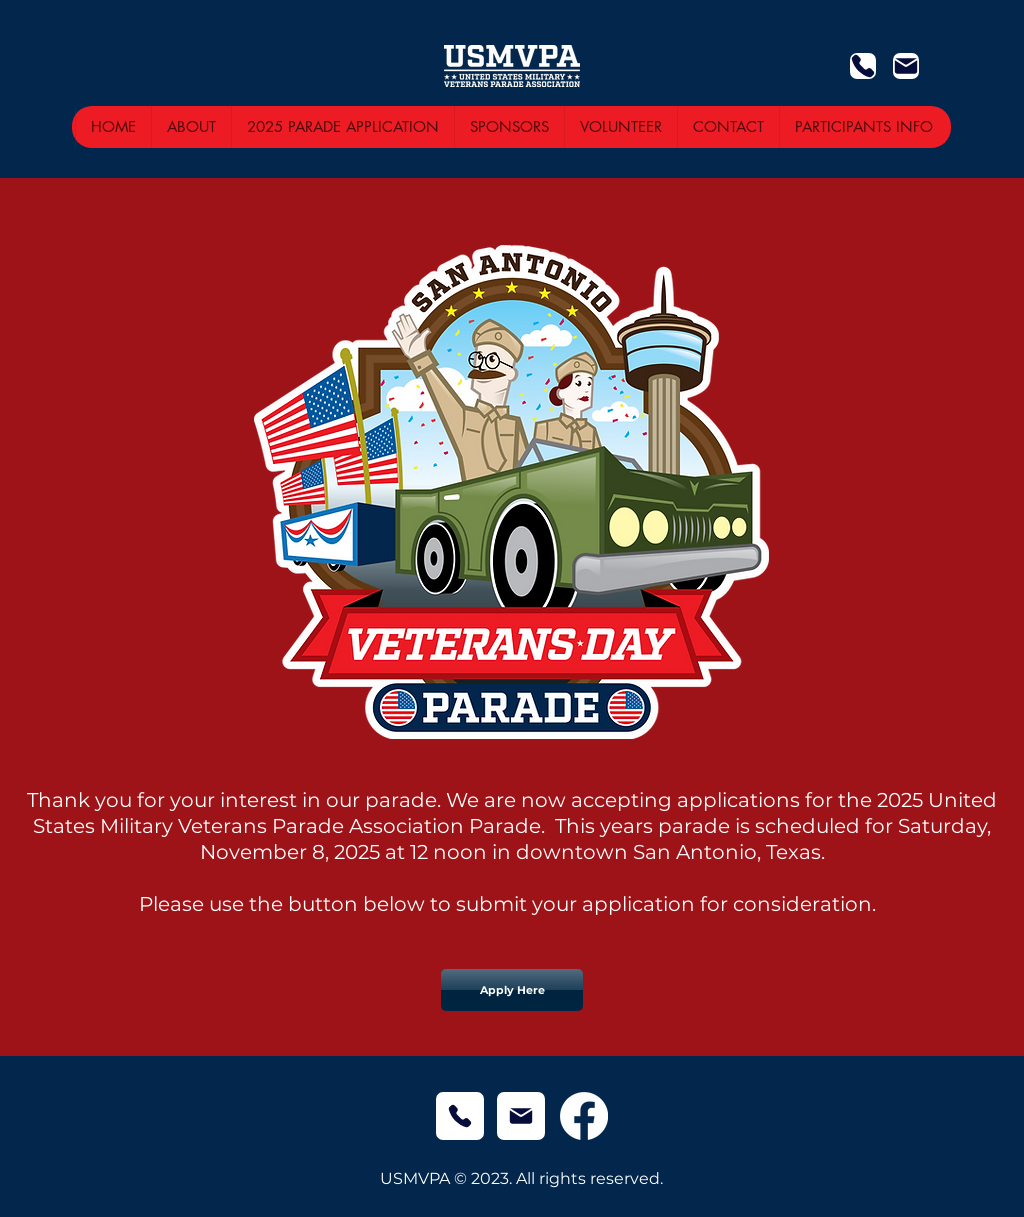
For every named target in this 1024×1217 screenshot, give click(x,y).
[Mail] (906, 66)
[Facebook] (584, 1116)
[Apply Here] (512, 990)
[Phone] (863, 66)
